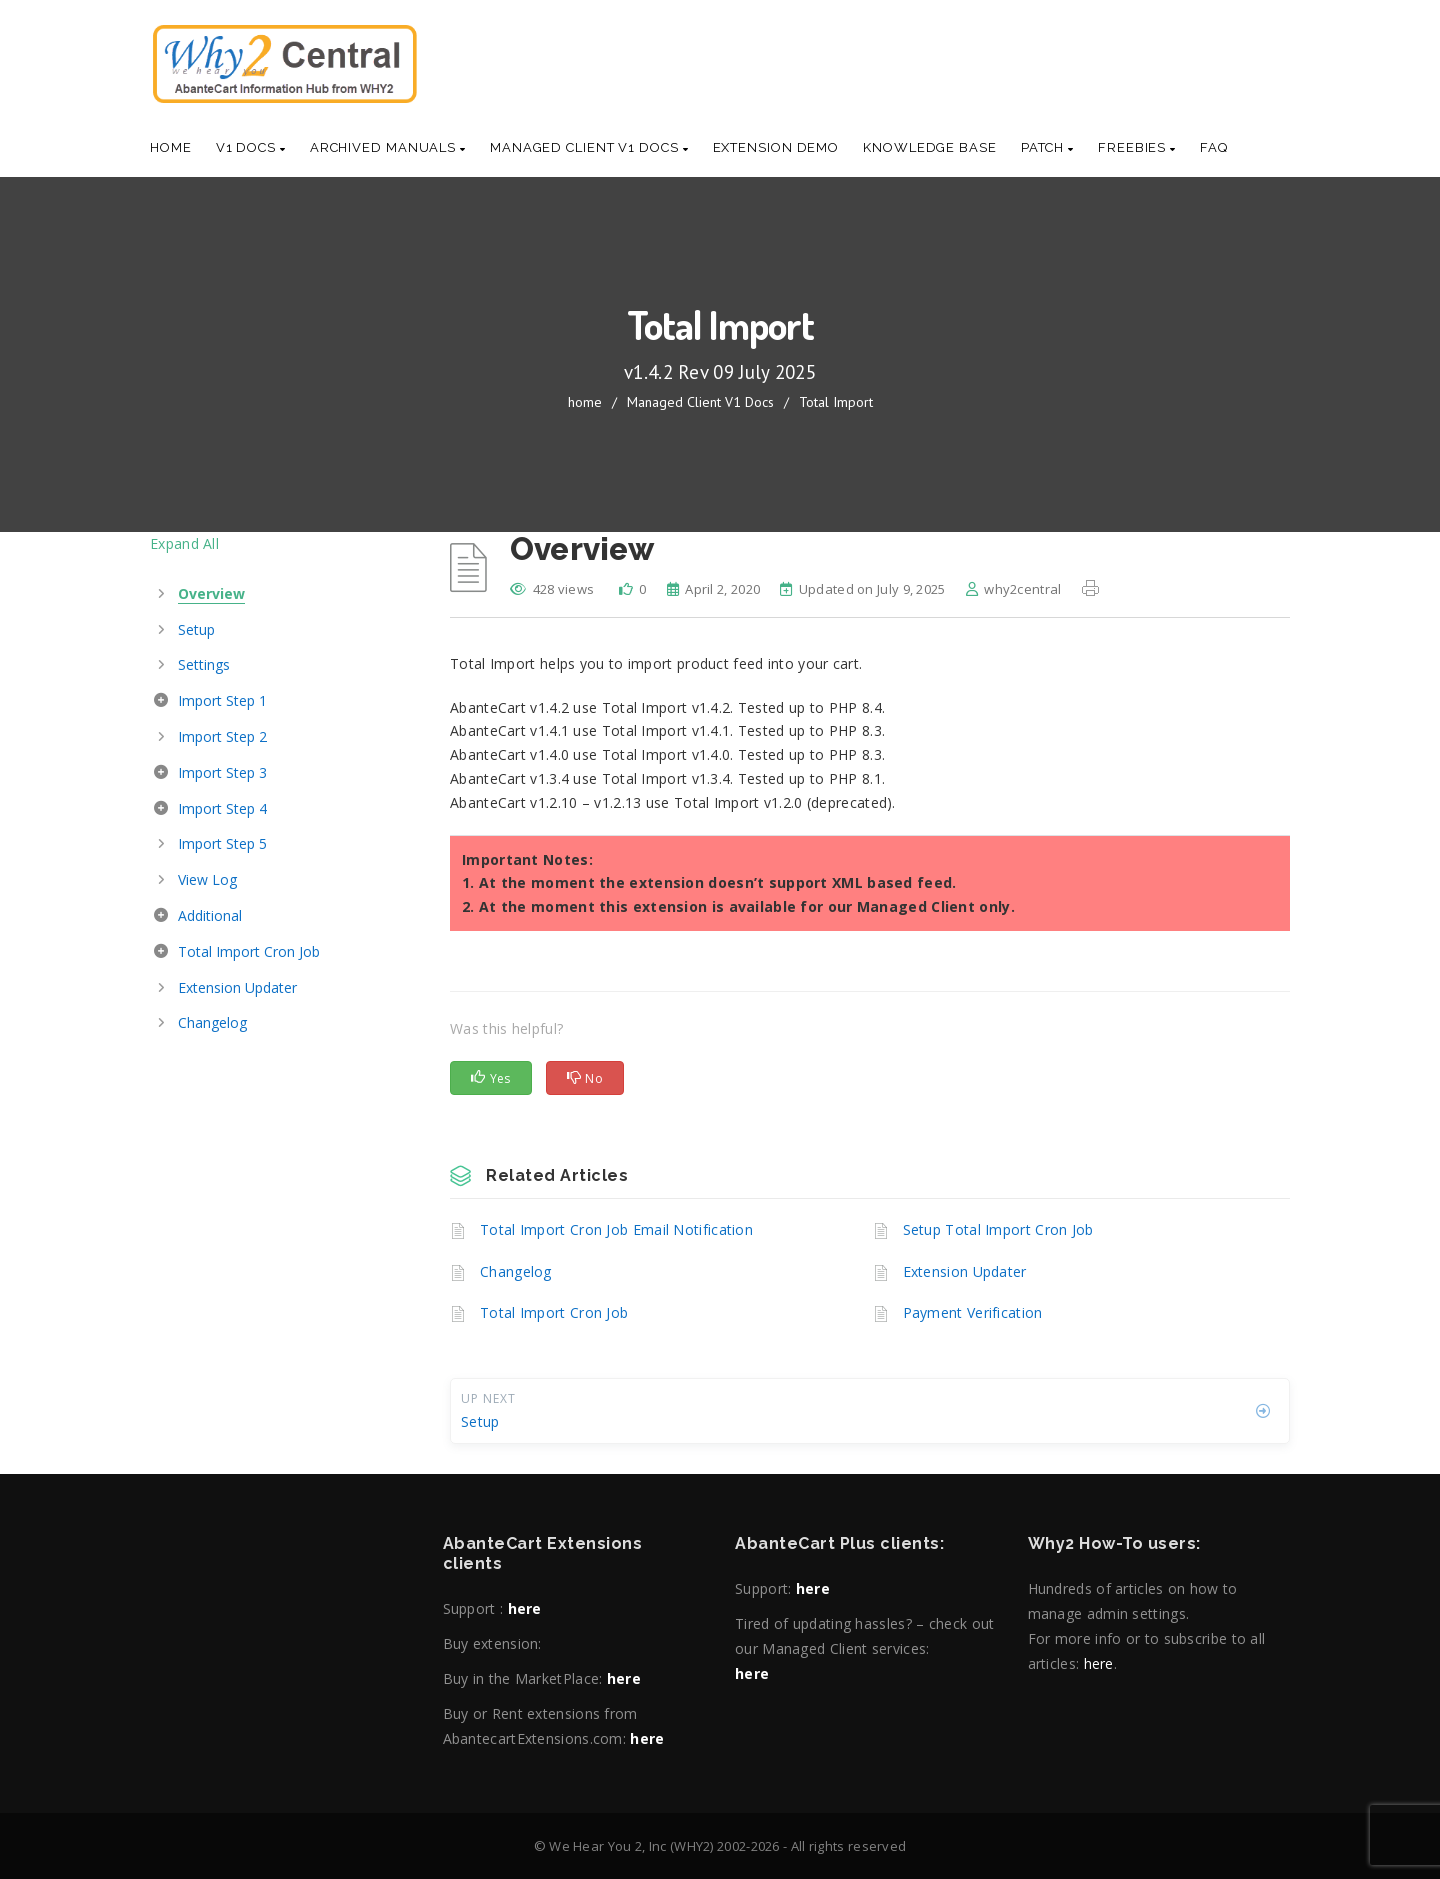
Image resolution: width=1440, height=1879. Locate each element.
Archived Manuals (388, 147)
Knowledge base (930, 147)
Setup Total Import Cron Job (998, 1229)
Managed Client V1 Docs (589, 147)
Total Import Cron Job (554, 1312)
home (585, 402)
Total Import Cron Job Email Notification (616, 1229)
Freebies (1137, 147)
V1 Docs (251, 147)
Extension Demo (776, 147)
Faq (1214, 147)
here (525, 1608)
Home (171, 147)
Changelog (516, 1271)
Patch (1047, 147)
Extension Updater (965, 1271)
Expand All (184, 543)
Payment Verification (973, 1312)
